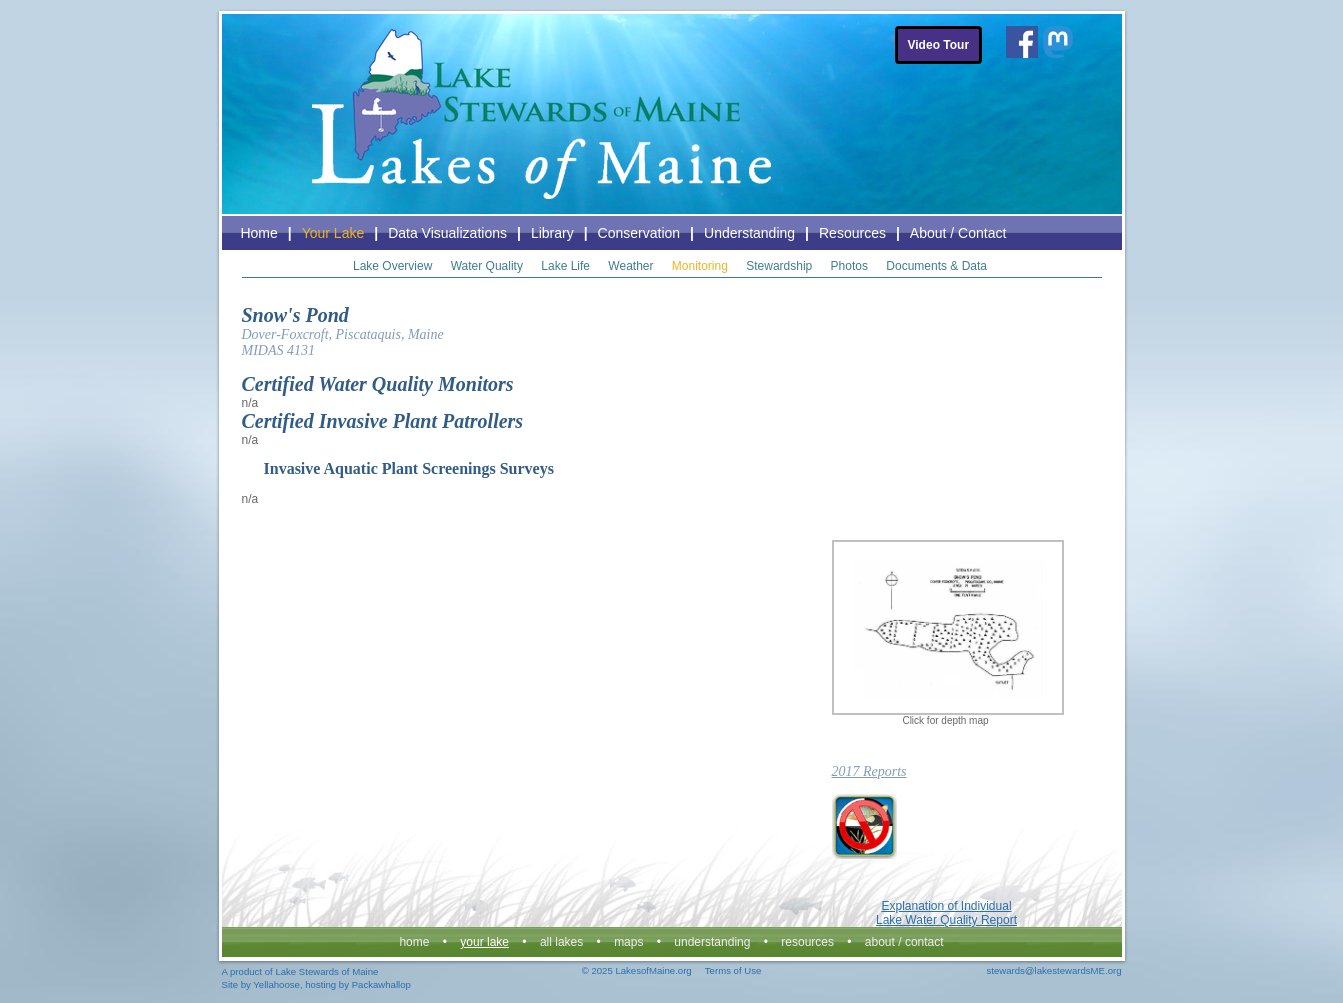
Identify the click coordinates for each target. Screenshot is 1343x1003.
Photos (849, 266)
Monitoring (700, 266)
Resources (852, 233)
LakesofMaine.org (653, 970)
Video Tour (939, 45)
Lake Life (565, 266)
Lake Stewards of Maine (326, 971)
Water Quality (487, 266)
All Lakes (561, 942)
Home (258, 233)
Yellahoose (276, 984)
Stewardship (779, 266)
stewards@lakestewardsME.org (1053, 970)
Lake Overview (392, 266)
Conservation (639, 233)
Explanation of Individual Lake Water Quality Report (946, 913)
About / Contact (958, 233)
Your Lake (333, 233)
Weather (630, 266)
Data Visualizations (447, 233)
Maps (628, 942)
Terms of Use (733, 970)
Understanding (749, 233)
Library (552, 233)
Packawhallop (381, 984)
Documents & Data (936, 266)
